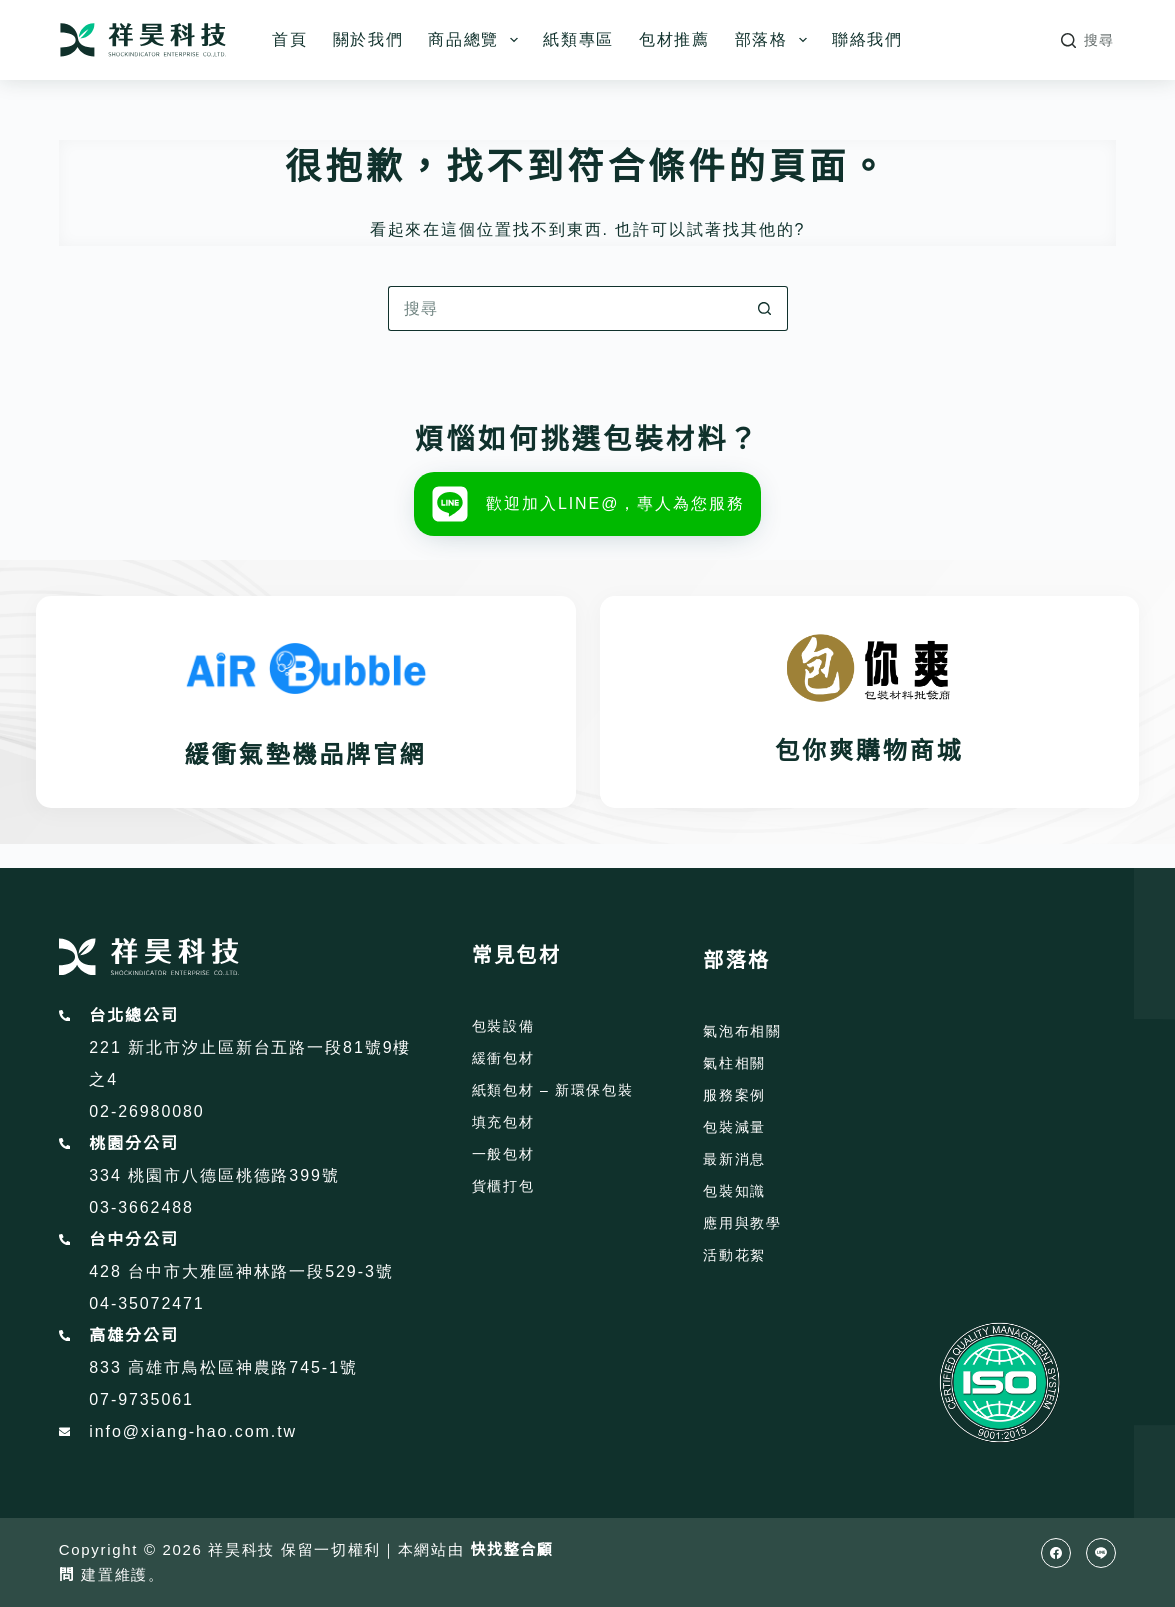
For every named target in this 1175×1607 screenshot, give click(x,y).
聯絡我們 (867, 39)
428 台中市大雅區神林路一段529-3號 (241, 1271)
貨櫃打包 (503, 1186)
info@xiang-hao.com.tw (193, 1431)
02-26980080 (146, 1111)
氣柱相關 (734, 1063)
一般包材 (503, 1154)
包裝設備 (503, 1026)
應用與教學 (742, 1223)
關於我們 (368, 39)
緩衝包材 (503, 1058)
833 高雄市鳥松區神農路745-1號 (223, 1367)
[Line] (1101, 1553)
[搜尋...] (565, 308)
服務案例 (734, 1095)
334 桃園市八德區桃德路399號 (214, 1175)
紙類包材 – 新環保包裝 (553, 1090)
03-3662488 (141, 1207)
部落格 (775, 40)
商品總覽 (477, 40)
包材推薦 (674, 39)
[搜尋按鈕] (765, 308)
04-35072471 (146, 1303)
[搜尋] (1088, 40)
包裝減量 (734, 1127)
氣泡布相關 (742, 1031)
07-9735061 (141, 1399)
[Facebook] (1056, 1553)
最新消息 (734, 1159)
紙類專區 (578, 39)
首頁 (289, 39)
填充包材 (503, 1122)
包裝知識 (734, 1191)
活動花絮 (734, 1255)
